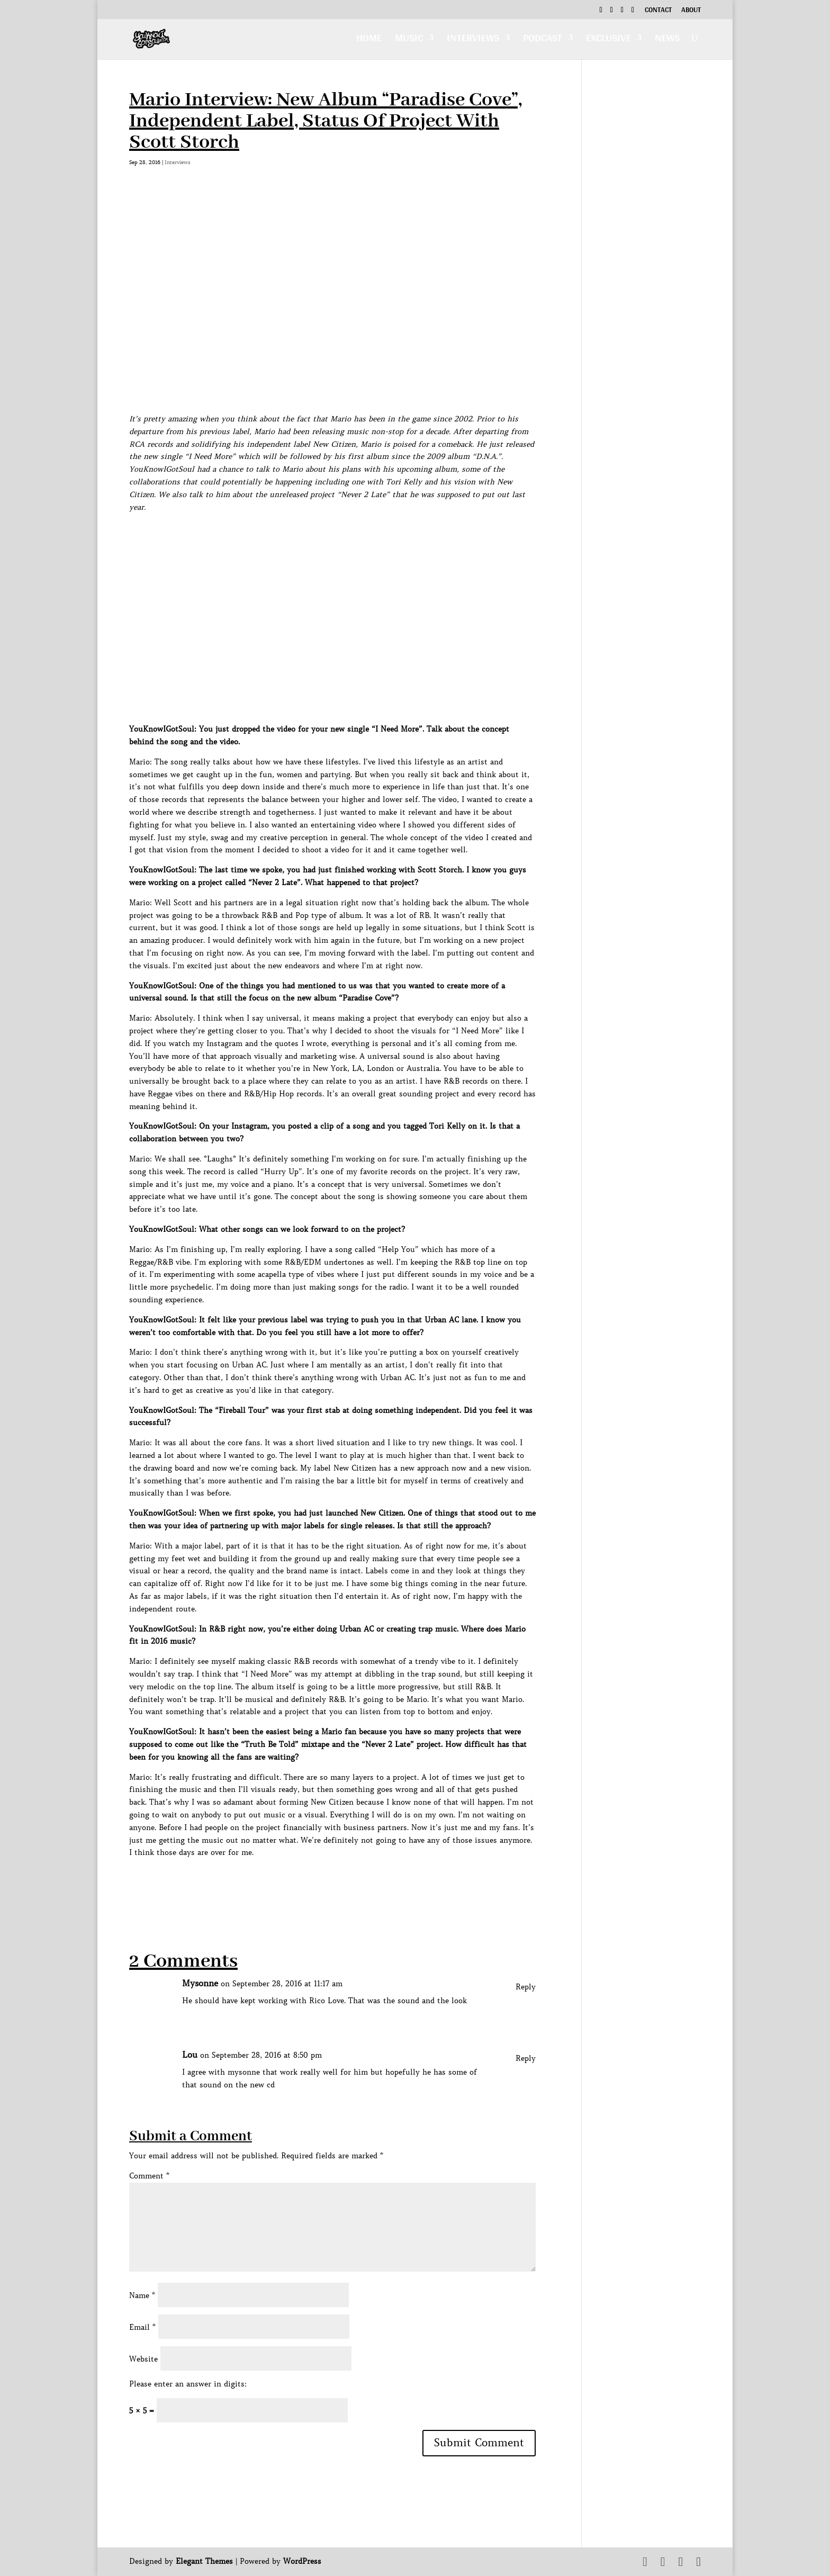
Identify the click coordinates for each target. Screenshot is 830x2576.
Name (142, 2295)
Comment (149, 2176)
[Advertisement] (322, 1883)
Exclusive (608, 40)
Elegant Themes (204, 2561)
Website (143, 2359)
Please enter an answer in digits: (188, 2384)
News (667, 40)
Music (409, 40)
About (691, 11)
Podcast (542, 40)
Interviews (473, 40)
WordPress (302, 2561)
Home (369, 40)
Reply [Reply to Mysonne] (526, 1987)
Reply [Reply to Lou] (526, 2058)
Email (142, 2327)
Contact (658, 11)
